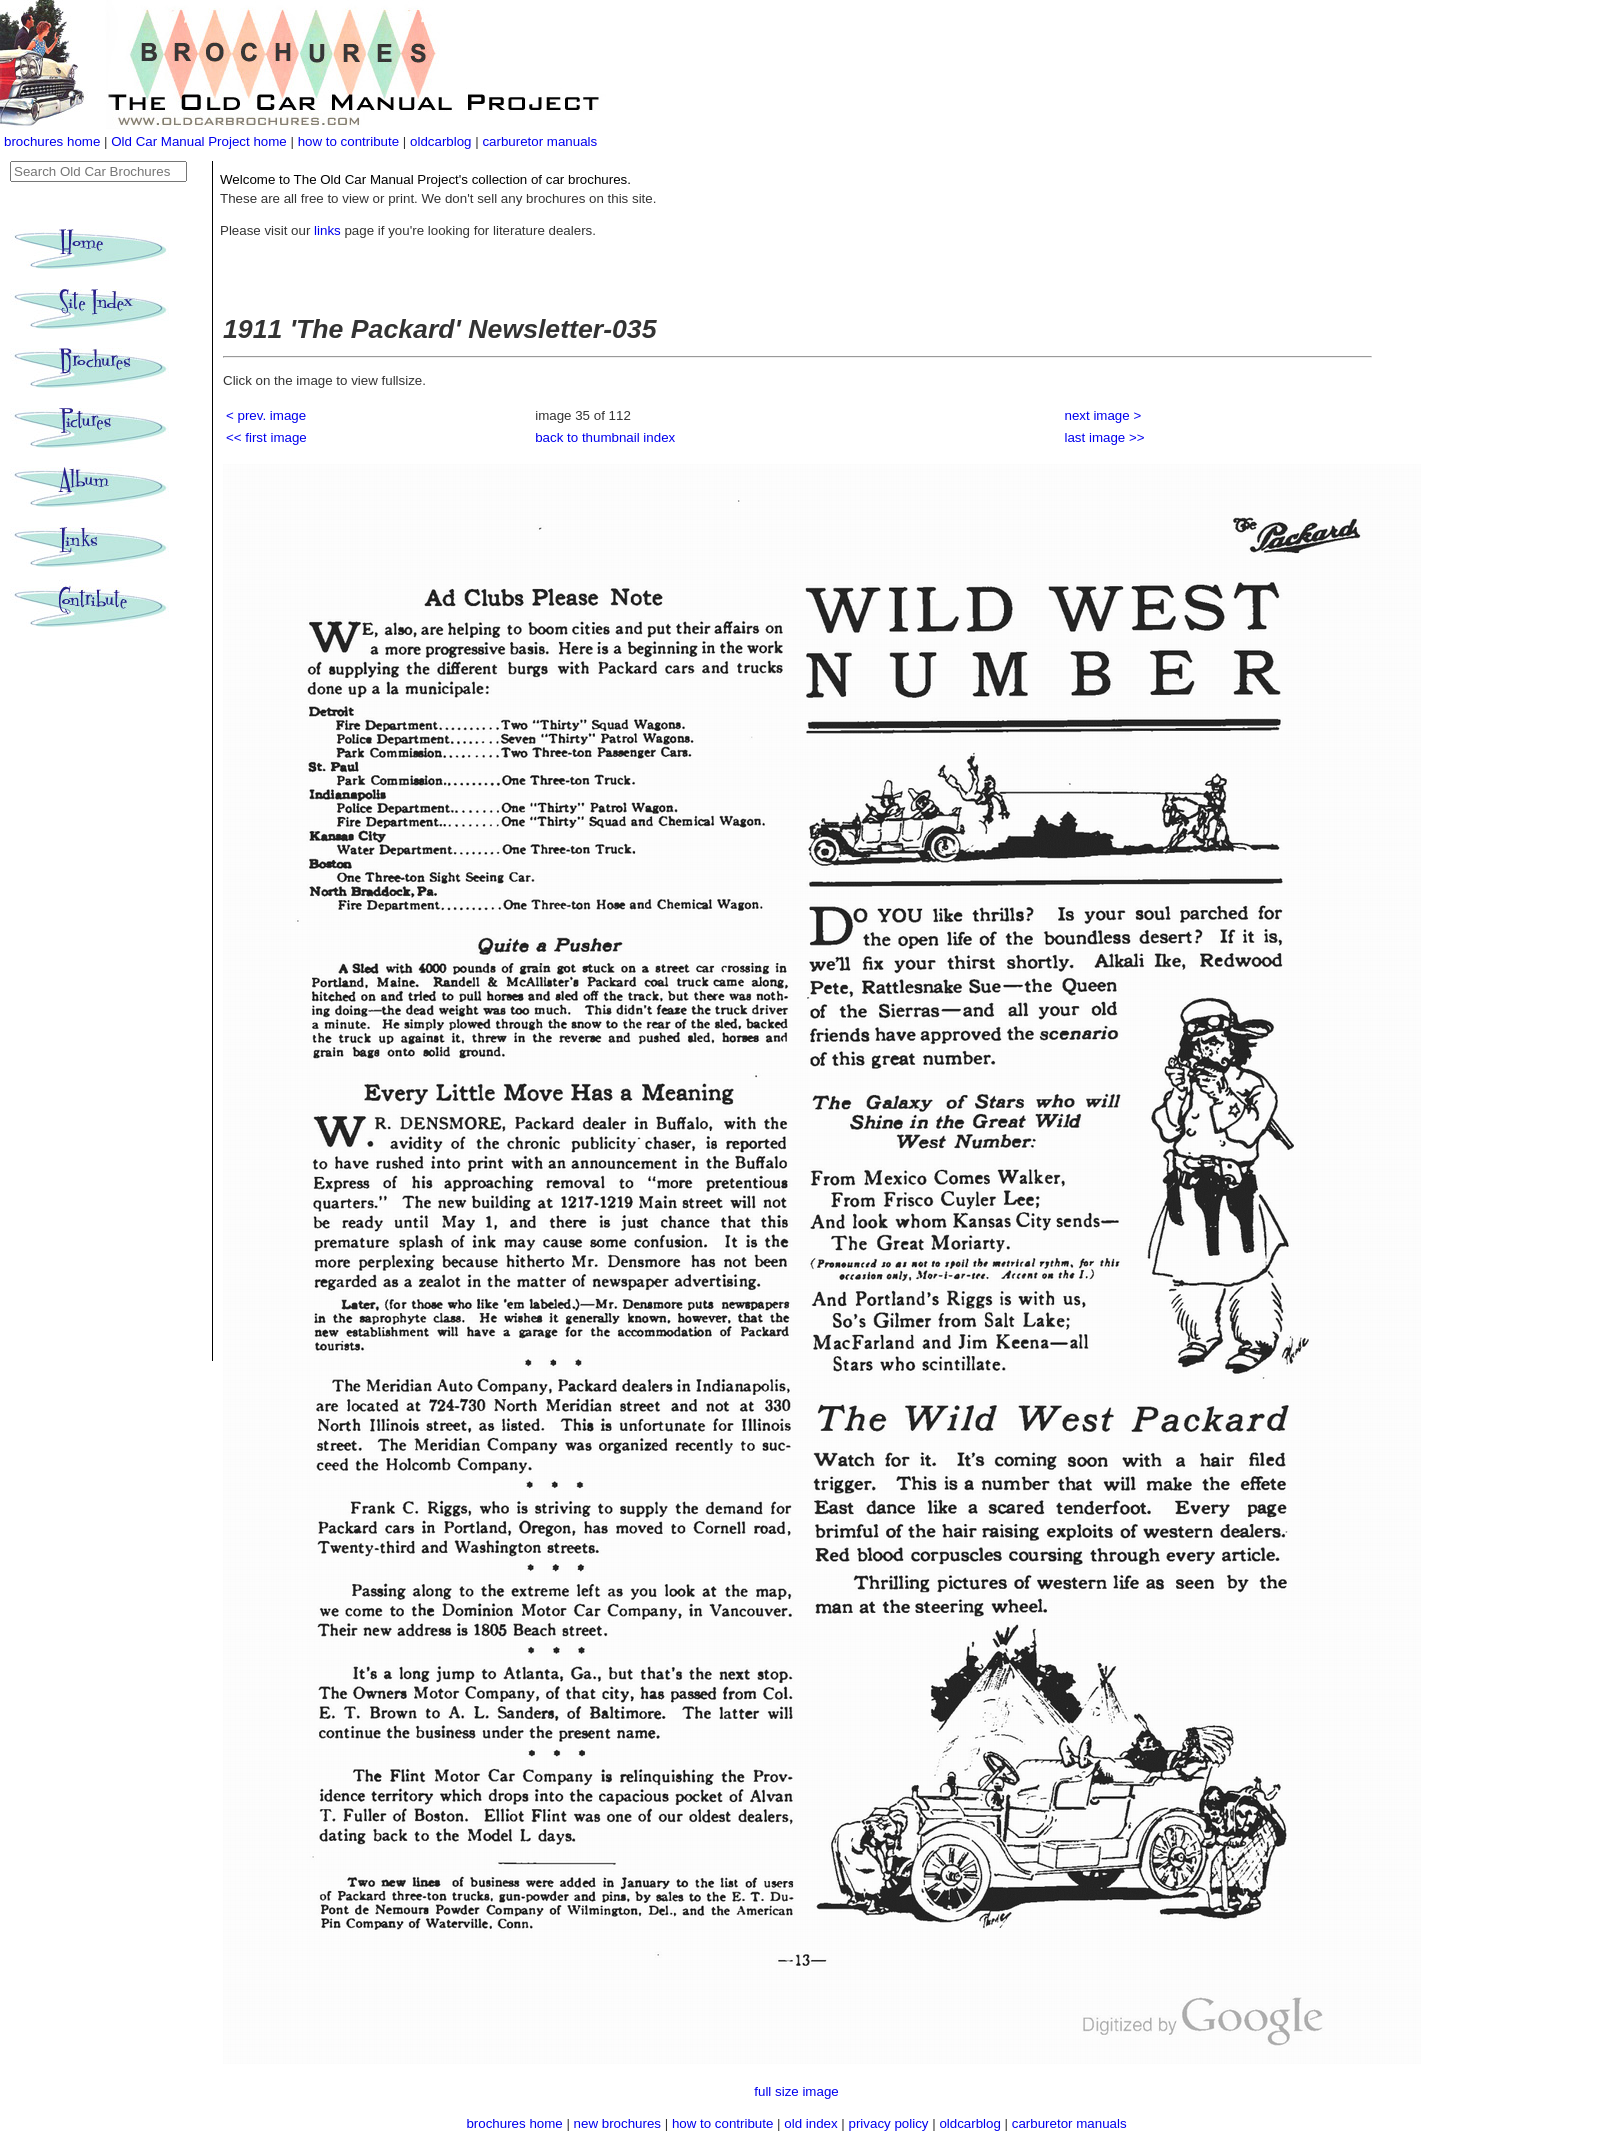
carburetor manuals (539, 141)
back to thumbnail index (605, 437)
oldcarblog (441, 141)
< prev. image (266, 415)
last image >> (1105, 437)
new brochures (617, 2123)
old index (810, 2123)
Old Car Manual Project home (200, 141)
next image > (1103, 415)
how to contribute (349, 141)
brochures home (52, 141)
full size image (796, 2091)
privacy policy (891, 2123)
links (327, 230)
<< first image (266, 437)
